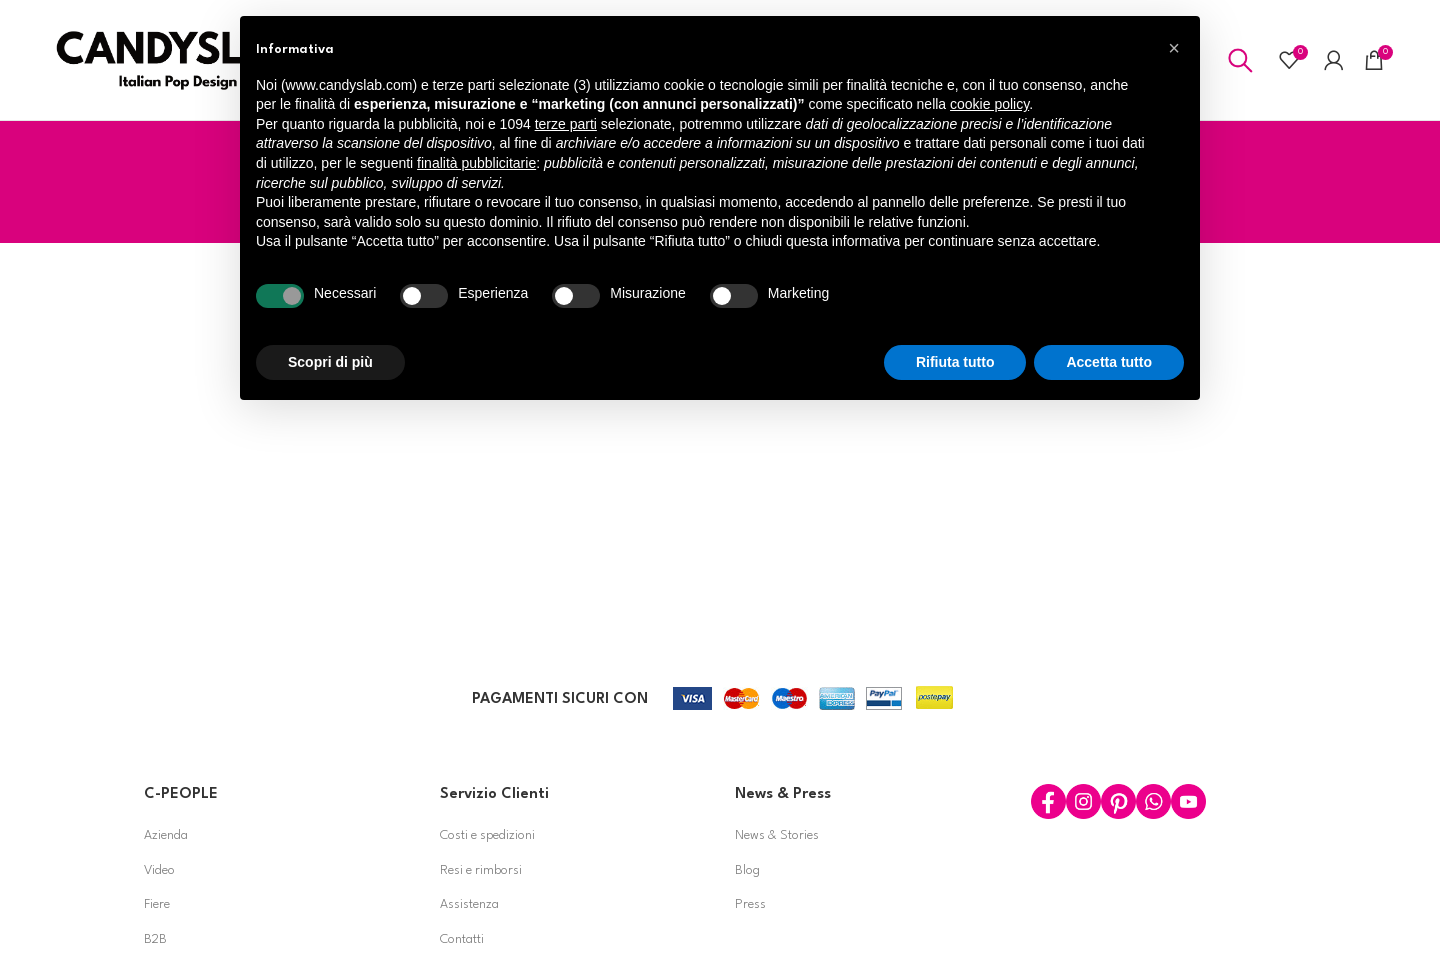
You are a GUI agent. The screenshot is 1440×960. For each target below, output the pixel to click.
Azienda (166, 835)
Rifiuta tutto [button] (955, 362)
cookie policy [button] (989, 104)
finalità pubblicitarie (476, 163)
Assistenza (469, 905)
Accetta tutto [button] (1109, 362)
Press (750, 905)
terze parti (566, 124)
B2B (155, 939)
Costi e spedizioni (487, 835)
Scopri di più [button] (330, 362)
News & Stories (777, 835)
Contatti (462, 939)
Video (159, 870)
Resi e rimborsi (481, 870)
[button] (1174, 48)
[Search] (1240, 60)
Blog (747, 870)
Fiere (157, 905)
